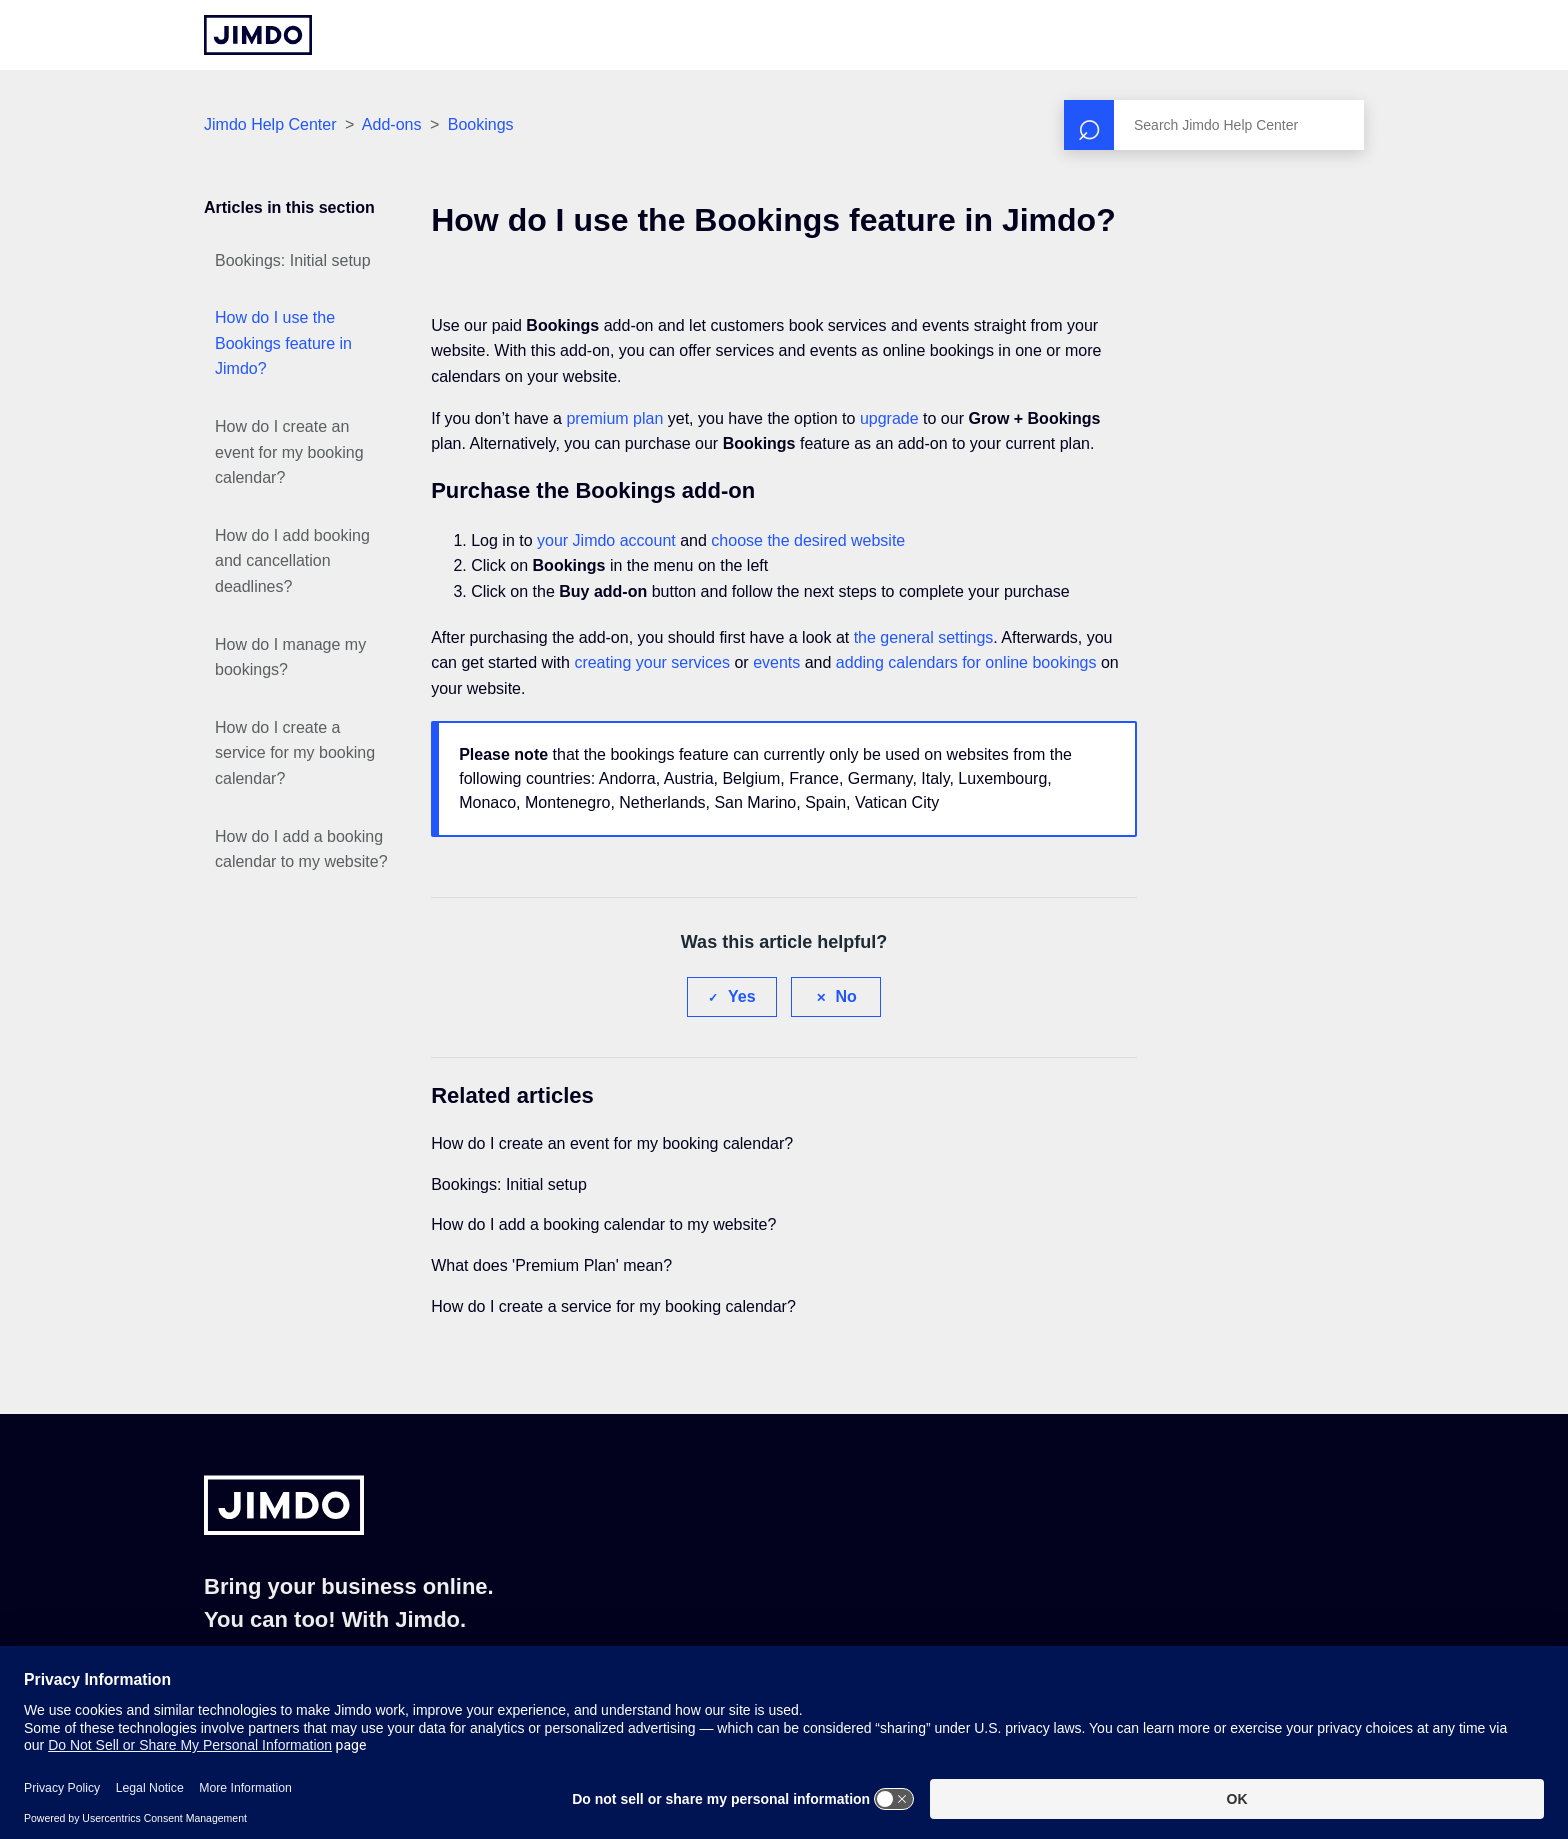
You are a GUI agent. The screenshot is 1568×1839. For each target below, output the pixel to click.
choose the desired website (808, 540)
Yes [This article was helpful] (742, 996)
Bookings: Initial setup (293, 260)
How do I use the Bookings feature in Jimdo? (283, 343)
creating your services (652, 662)
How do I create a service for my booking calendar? (295, 753)
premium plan (614, 418)
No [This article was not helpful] (846, 996)
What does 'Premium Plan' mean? (551, 1265)
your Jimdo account (606, 540)
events (776, 662)
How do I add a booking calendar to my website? (301, 849)
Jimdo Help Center (270, 124)
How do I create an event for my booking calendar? (289, 452)
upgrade (889, 418)
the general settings (924, 637)
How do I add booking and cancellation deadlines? (292, 561)
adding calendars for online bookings (966, 662)
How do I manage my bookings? (290, 657)
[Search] (1214, 125)
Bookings (481, 124)
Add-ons (392, 124)
